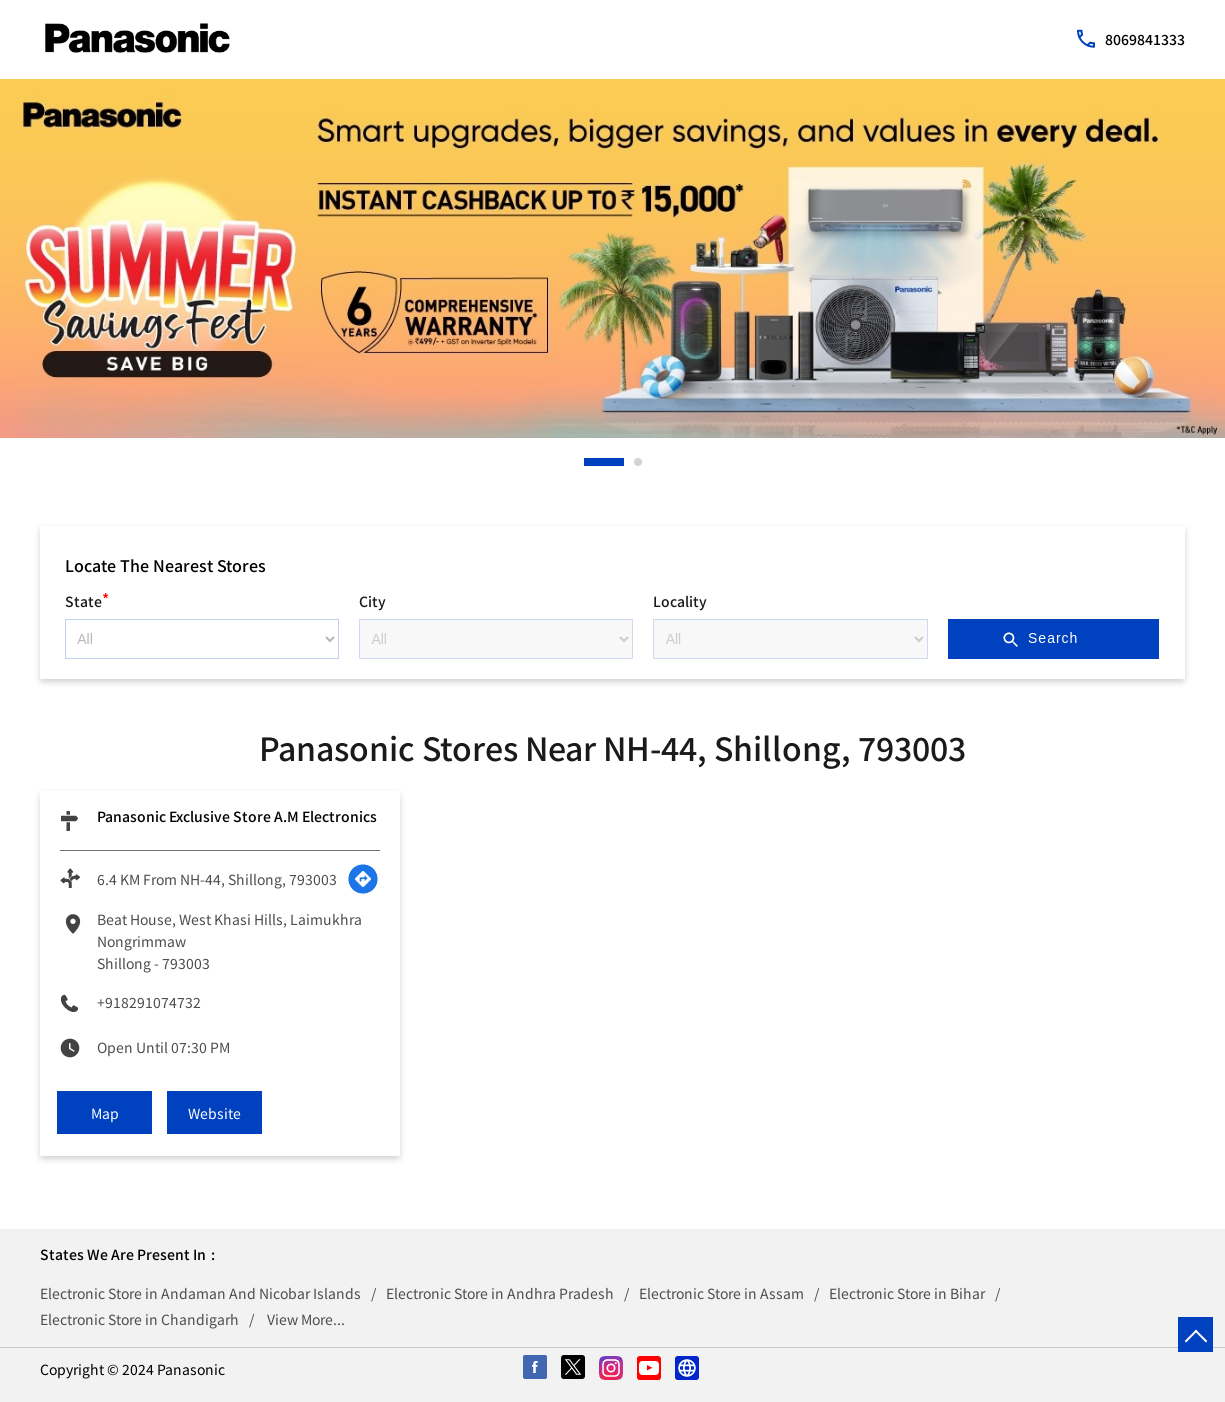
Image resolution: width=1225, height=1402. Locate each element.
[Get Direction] (363, 879)
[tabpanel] (612, 258)
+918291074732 (149, 1002)
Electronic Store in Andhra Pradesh (500, 1293)
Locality (680, 601)
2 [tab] (639, 462)
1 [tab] (589, 462)
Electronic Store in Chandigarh (139, 1319)
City (372, 601)
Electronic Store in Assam (721, 1293)
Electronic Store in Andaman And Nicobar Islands (200, 1293)
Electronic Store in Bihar (907, 1293)
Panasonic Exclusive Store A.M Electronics (237, 816)
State (87, 598)
